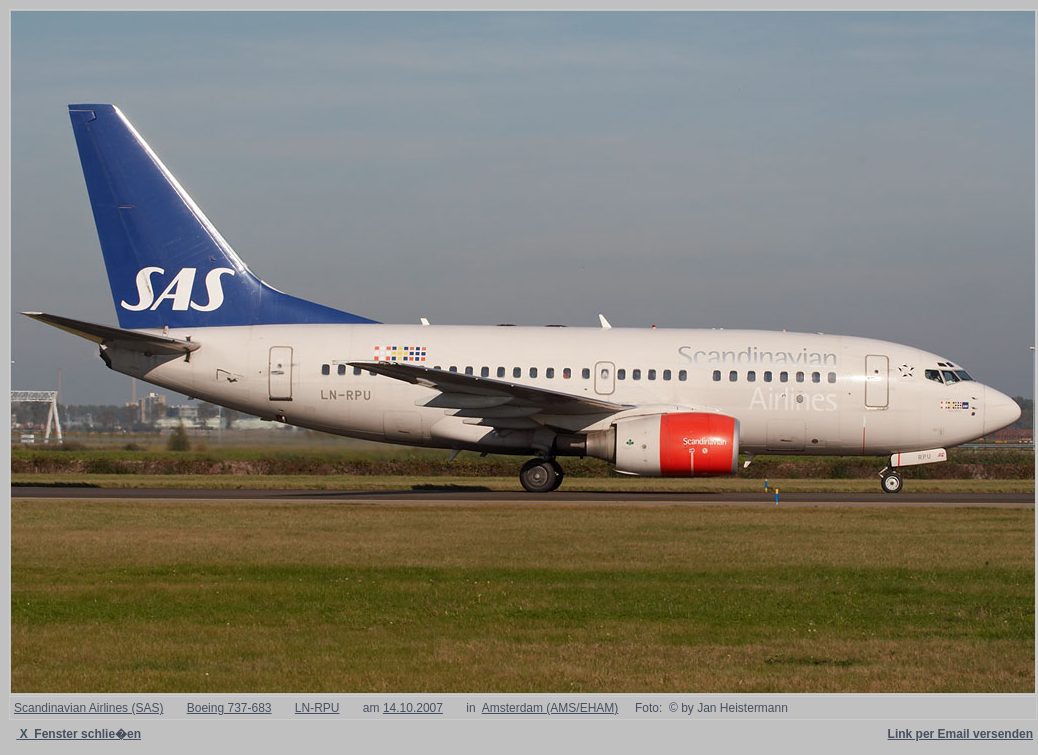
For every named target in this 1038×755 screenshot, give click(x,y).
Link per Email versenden (960, 734)
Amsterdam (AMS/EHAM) (550, 708)
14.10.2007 (413, 708)
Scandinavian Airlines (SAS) (88, 708)
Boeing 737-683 (229, 708)
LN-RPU (317, 708)
